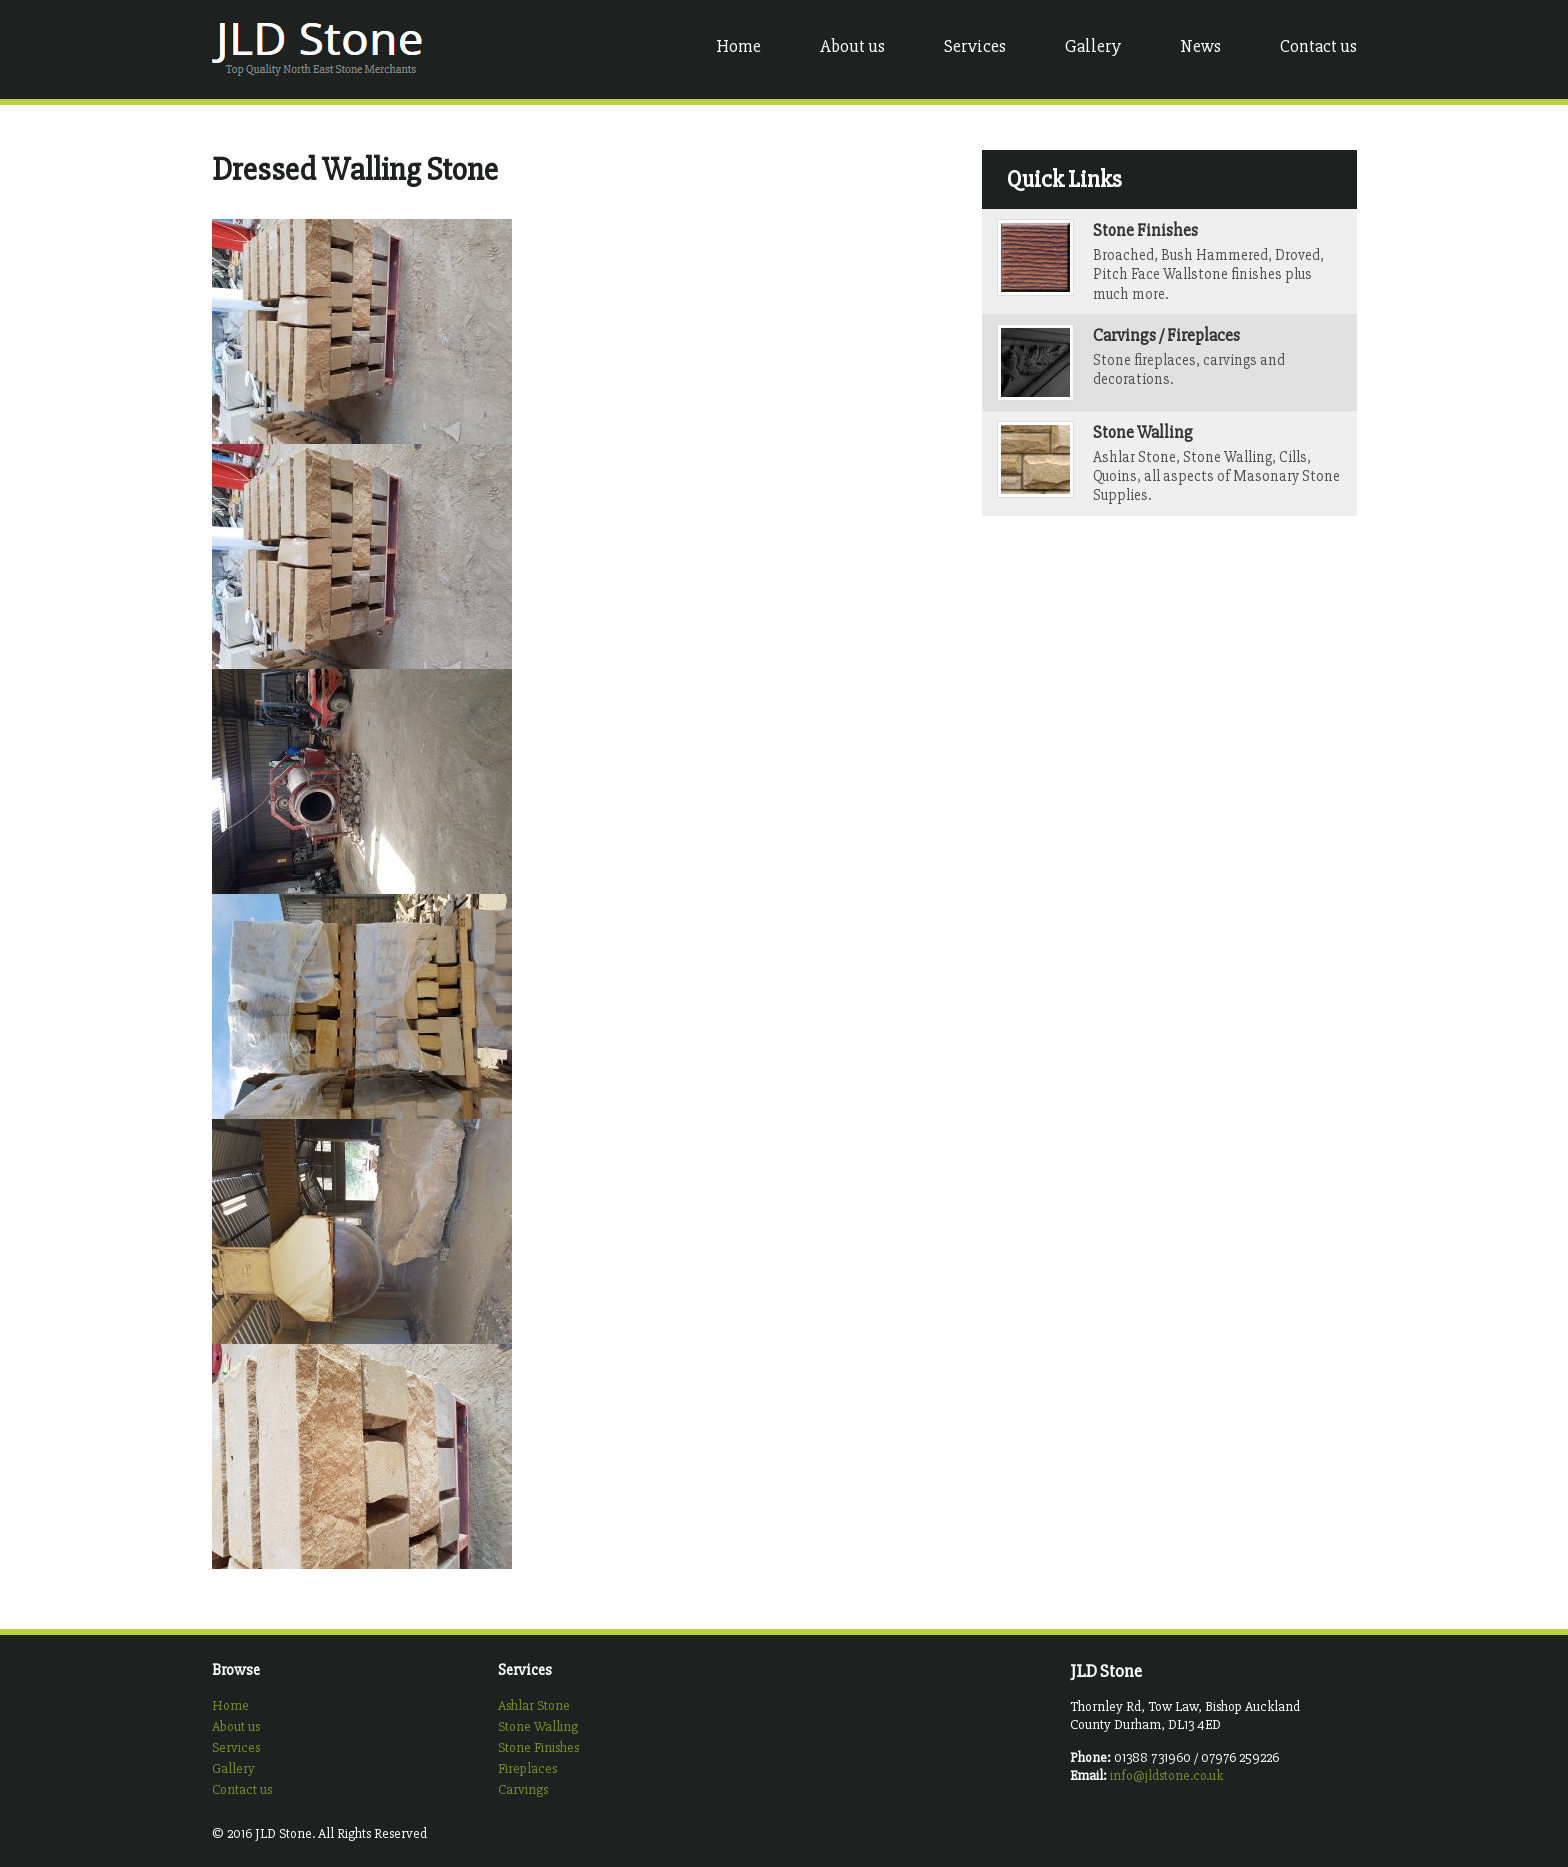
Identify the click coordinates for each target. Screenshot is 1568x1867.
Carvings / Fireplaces (1166, 335)
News (1200, 46)
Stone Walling (1143, 432)
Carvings (523, 1789)
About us (852, 46)
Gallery (1093, 46)
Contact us (1318, 46)
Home (738, 46)
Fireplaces (527, 1768)
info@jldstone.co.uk (1166, 1775)
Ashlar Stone (534, 1705)
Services (975, 46)
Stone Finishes (1145, 230)
